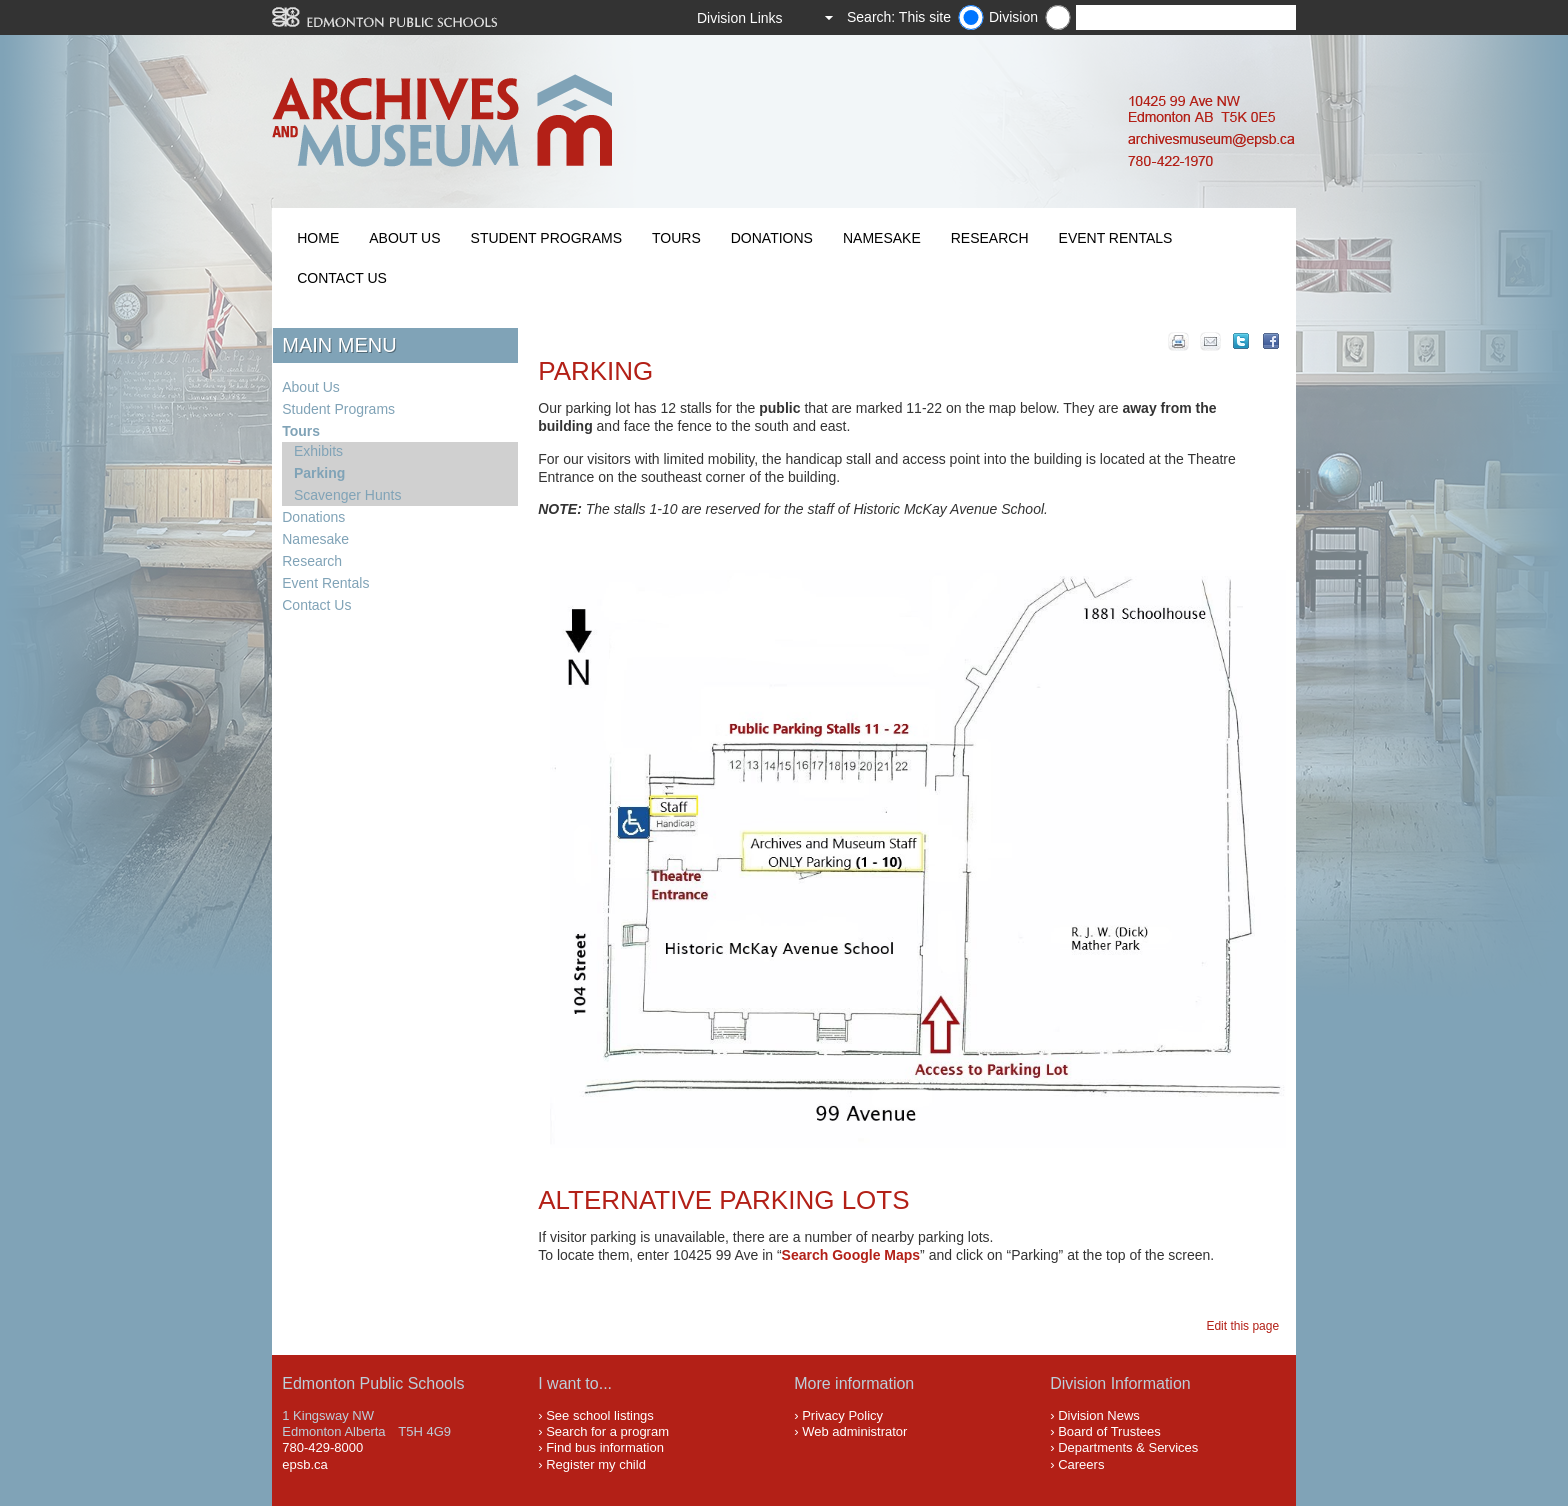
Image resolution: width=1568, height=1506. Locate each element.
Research (990, 238)
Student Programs (546, 238)
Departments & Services (1128, 1447)
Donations (772, 238)
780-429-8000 (322, 1447)
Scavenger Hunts (347, 495)
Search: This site (899, 17)
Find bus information (605, 1447)
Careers (1081, 1464)
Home (318, 238)
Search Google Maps (851, 1255)
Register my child (596, 1464)
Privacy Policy (842, 1415)
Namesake (882, 238)
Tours (676, 238)
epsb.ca (305, 1464)
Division (1013, 17)
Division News (1099, 1415)
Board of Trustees (1109, 1431)
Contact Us (342, 278)
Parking (319, 473)
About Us (404, 238)
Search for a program (607, 1431)
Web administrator (854, 1431)
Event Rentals (1116, 238)
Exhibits (318, 451)
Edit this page (1245, 1326)
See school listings (600, 1415)
